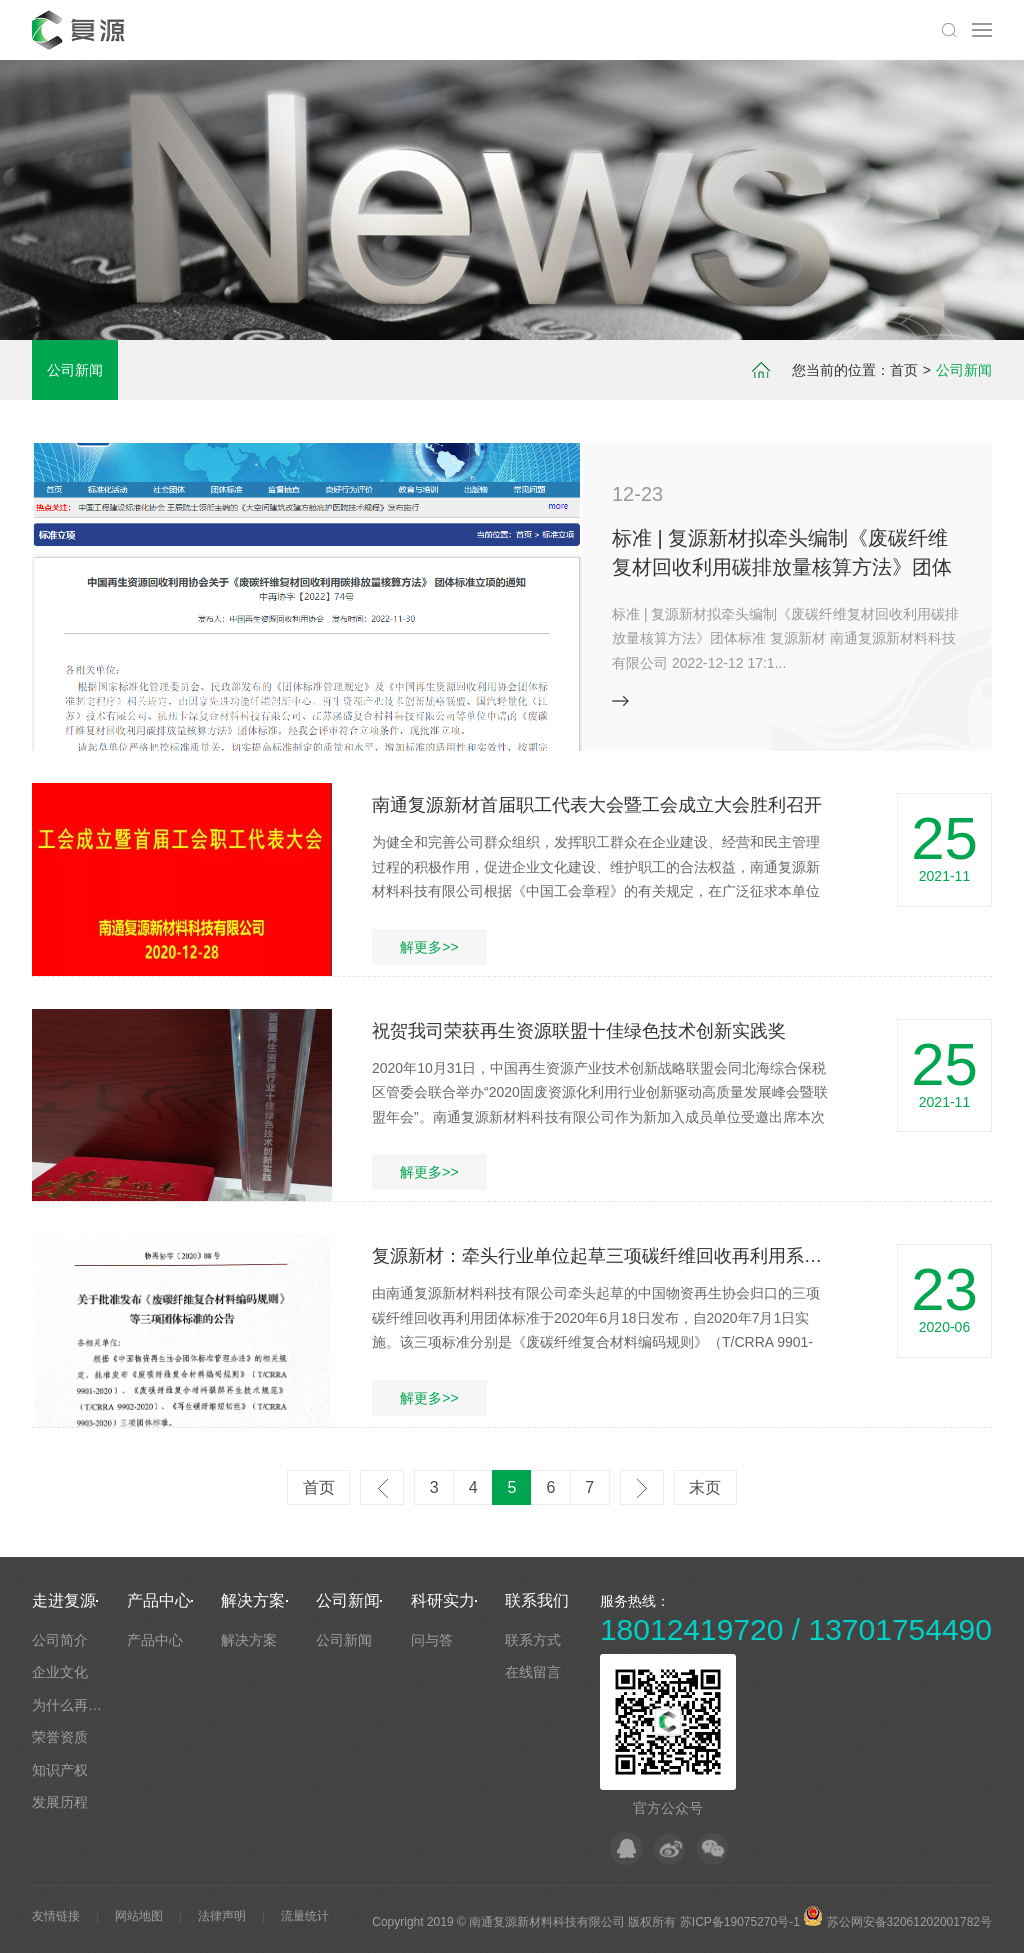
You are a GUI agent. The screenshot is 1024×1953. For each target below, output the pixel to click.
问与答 (432, 1640)
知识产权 (60, 1770)
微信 (712, 1848)
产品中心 (159, 1600)
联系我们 (537, 1600)
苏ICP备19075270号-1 (740, 1922)
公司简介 (60, 1640)
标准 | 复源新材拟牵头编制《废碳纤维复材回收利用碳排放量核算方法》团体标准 (782, 567)
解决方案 (253, 1600)
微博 (669, 1848)
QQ (626, 1848)
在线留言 (533, 1672)
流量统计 (305, 1916)
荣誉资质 (60, 1737)
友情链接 (56, 1916)
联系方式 (533, 1640)
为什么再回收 (74, 1705)
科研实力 (443, 1600)
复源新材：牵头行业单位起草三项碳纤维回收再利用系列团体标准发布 (651, 1256)
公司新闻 (75, 370)
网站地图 (139, 1916)
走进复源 (64, 1600)
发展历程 (60, 1802)
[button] (504, 710)
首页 (904, 370)
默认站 (81, 30)
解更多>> (429, 947)
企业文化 (60, 1672)
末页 (705, 1487)
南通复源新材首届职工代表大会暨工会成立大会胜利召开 (597, 805)
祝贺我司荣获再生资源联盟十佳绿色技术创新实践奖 (579, 1031)
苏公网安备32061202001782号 (897, 1922)
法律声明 (222, 1916)
